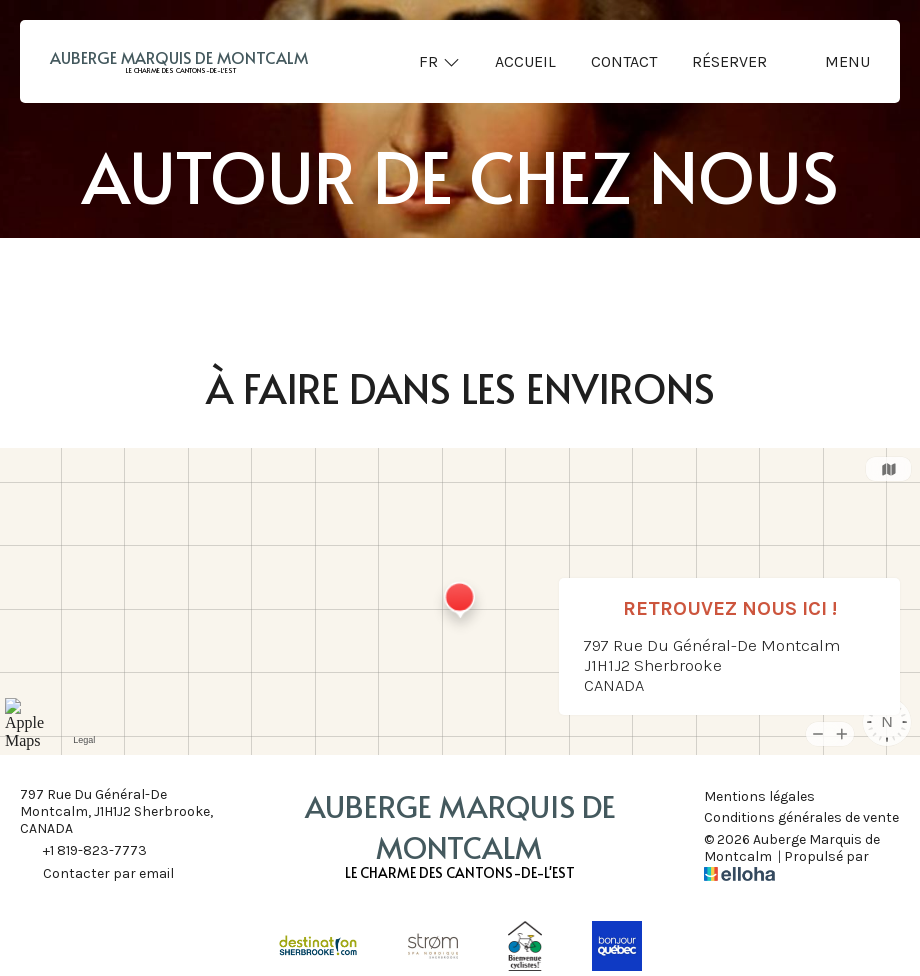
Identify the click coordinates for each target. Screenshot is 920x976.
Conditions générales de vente (801, 818)
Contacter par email (97, 875)
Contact (624, 61)
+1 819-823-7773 (83, 852)
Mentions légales (759, 797)
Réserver (729, 61)
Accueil (525, 61)
